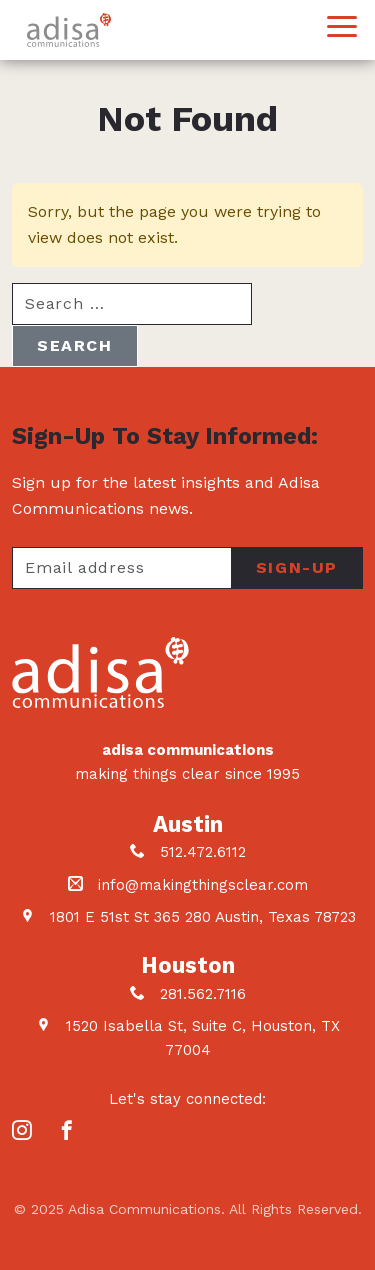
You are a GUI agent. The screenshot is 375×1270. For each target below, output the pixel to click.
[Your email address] (121, 568)
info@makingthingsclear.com (203, 885)
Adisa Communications (69, 30)
